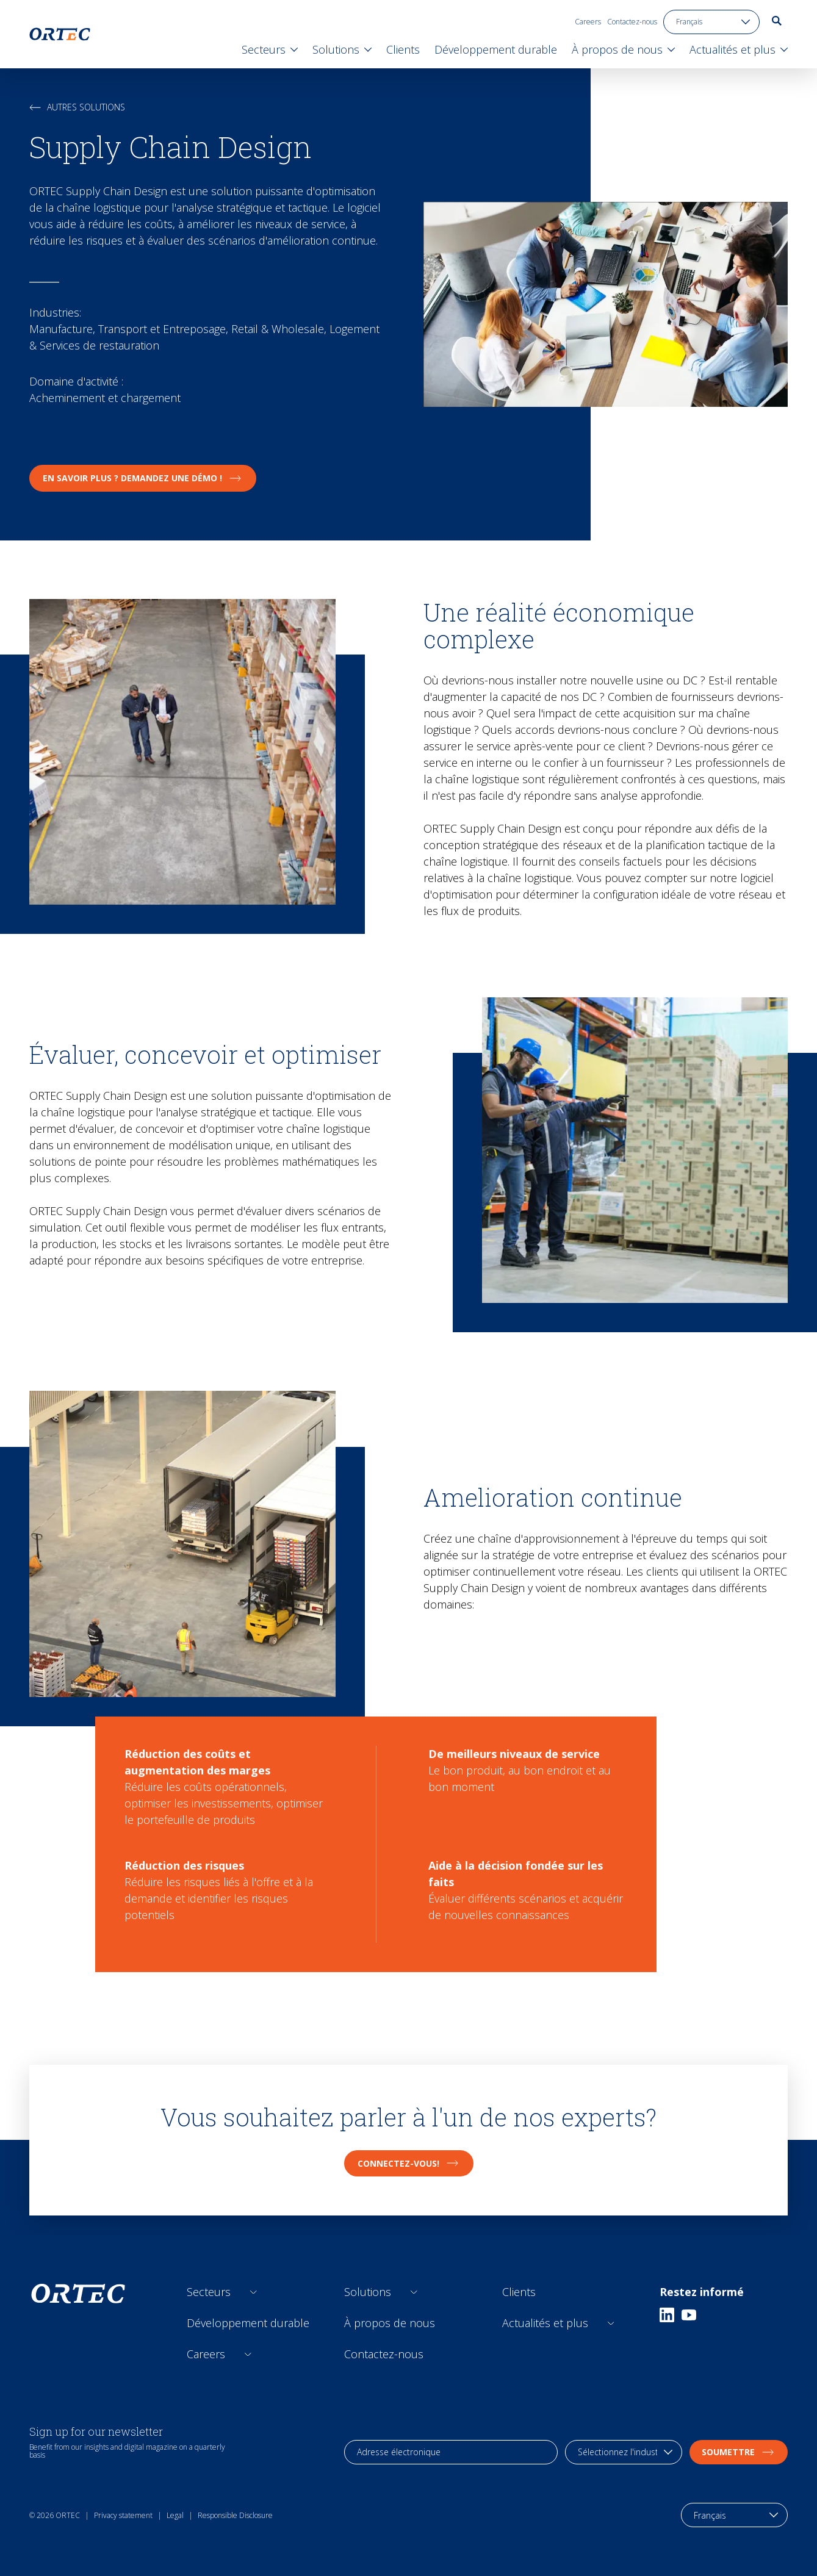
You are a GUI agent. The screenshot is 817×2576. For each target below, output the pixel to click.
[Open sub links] (253, 2292)
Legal (175, 2515)
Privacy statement (123, 2515)
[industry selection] (623, 2452)
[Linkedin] (667, 2315)
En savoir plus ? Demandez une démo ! (143, 478)
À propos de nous (389, 2323)
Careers (588, 21)
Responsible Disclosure (235, 2515)
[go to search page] (777, 21)
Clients (519, 2291)
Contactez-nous (632, 21)
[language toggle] (711, 22)
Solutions (367, 2291)
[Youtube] (689, 2314)
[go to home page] (59, 34)
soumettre (739, 2452)
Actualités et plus (545, 2323)
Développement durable (248, 2323)
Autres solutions (77, 107)
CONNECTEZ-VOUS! (409, 2163)
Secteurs (209, 2291)
